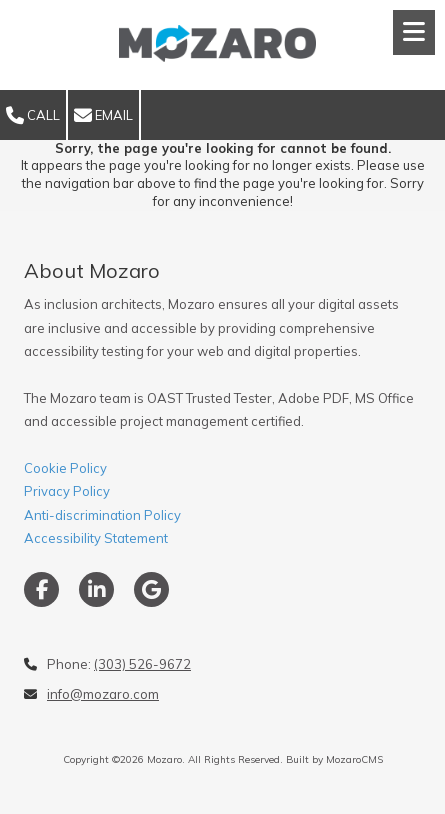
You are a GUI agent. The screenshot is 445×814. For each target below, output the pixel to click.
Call (33, 116)
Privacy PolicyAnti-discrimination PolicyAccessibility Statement (102, 514)
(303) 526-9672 (142, 664)
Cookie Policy (65, 468)
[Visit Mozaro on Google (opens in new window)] (151, 589)
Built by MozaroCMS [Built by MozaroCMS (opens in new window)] (334, 759)
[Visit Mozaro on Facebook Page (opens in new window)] (41, 589)
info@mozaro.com (103, 694)
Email (103, 116)
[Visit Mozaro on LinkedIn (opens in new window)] (96, 589)
